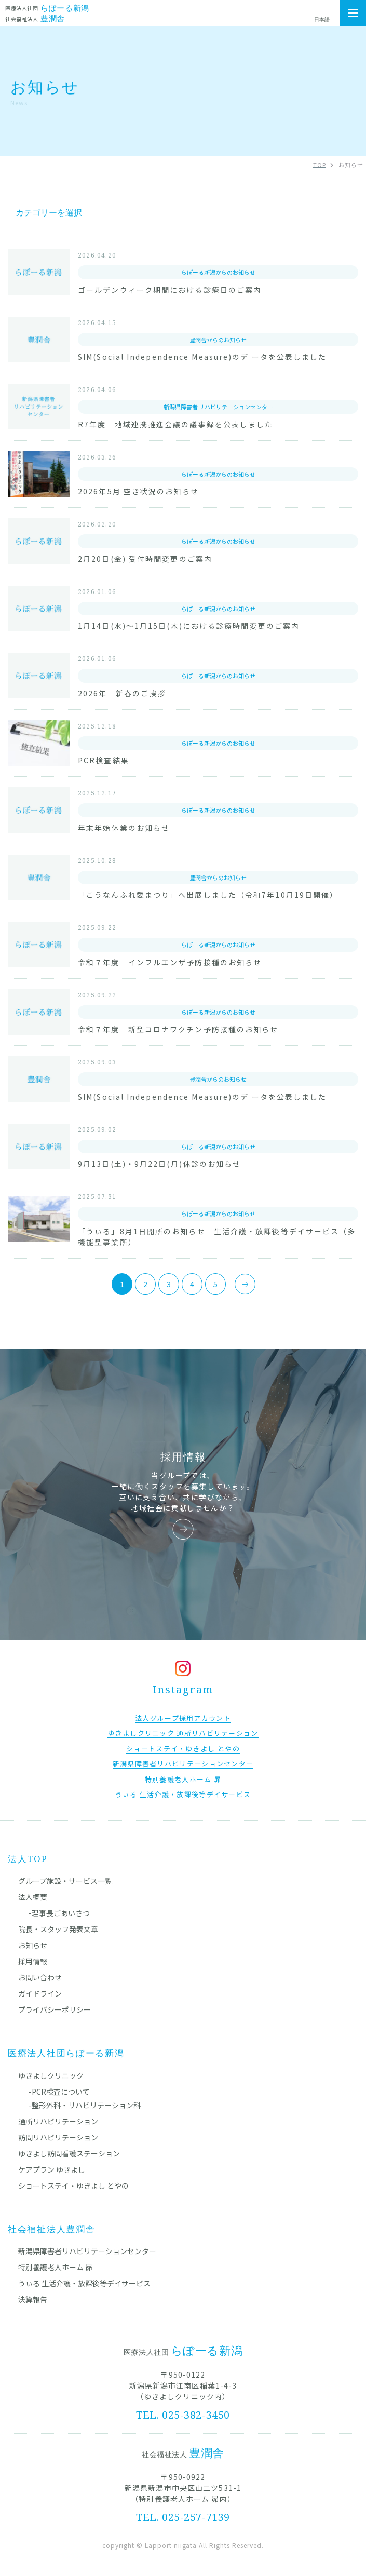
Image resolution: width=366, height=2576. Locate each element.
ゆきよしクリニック (51, 2075)
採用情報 (32, 1961)
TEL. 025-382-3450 (183, 2415)
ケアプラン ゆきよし (51, 2169)
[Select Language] (327, 20)
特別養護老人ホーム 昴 (55, 2267)
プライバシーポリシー (54, 2009)
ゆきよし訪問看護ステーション (69, 2153)
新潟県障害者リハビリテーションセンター (87, 2251)
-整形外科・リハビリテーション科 (85, 2105)
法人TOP (28, 1859)
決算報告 (32, 2299)
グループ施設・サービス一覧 (65, 1881)
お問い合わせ (40, 1977)
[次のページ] (245, 1284)
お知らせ (32, 1945)
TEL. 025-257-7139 (183, 2517)
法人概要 (32, 1897)
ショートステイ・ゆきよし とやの (73, 2185)
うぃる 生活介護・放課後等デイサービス (84, 2283)
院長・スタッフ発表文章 (58, 1929)
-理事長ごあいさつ (59, 1913)
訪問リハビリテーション (58, 2137)
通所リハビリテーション (58, 2121)
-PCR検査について (59, 2091)
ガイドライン (40, 1993)
